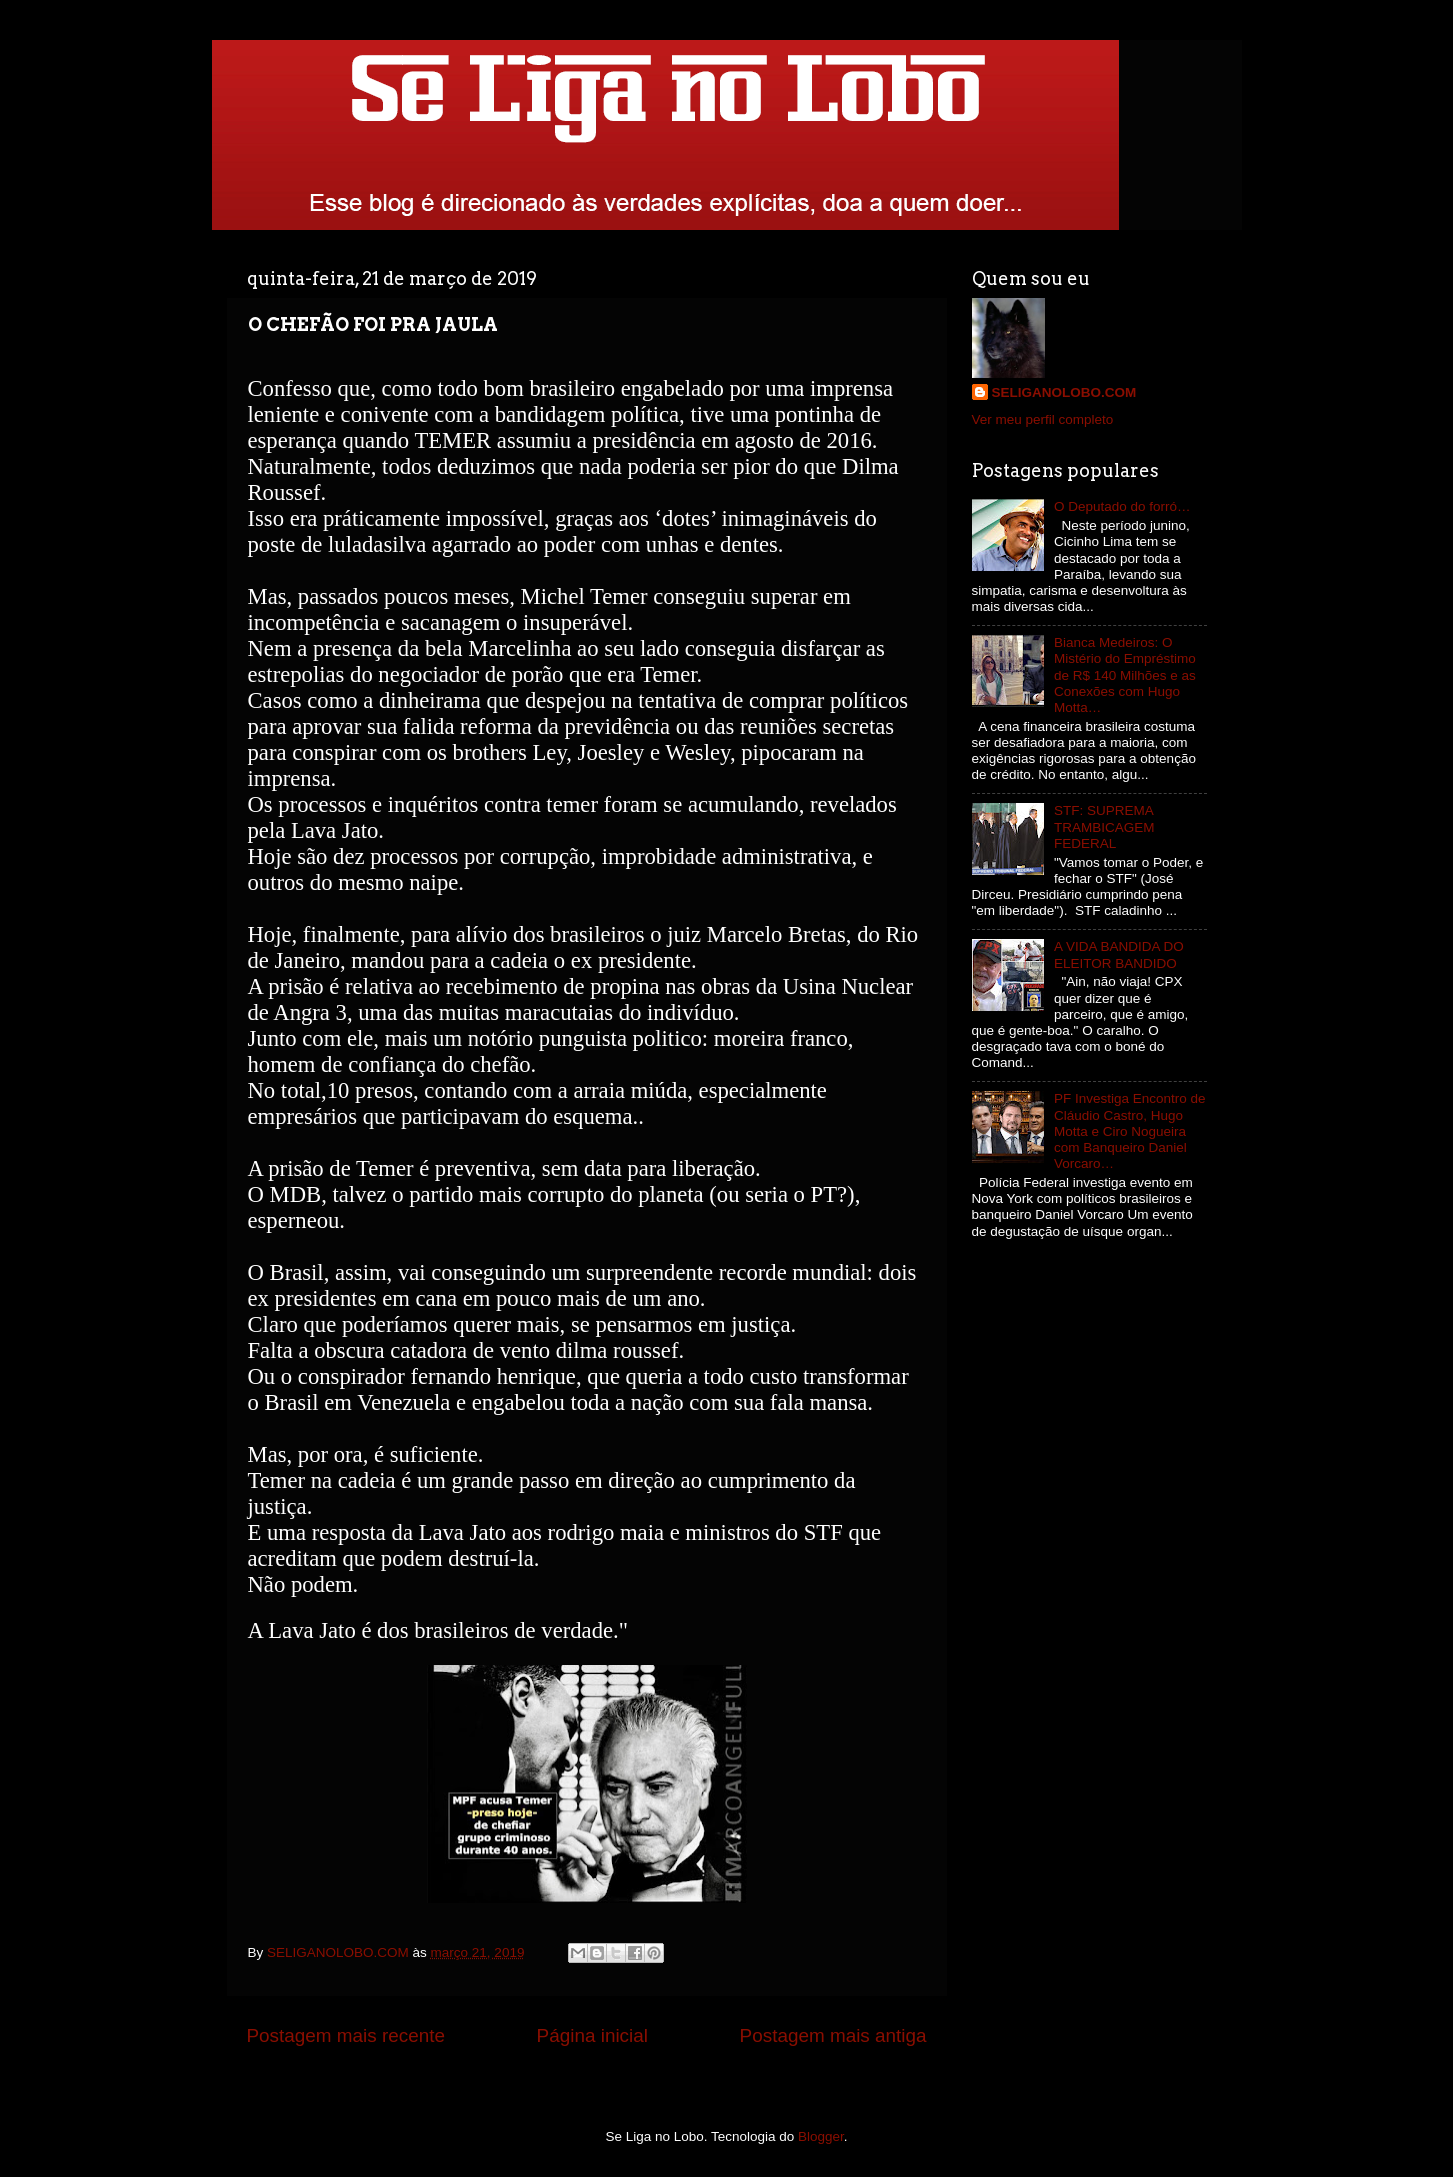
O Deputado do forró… (1122, 506)
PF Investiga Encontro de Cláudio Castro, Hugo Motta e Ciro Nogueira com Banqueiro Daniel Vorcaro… (1130, 1131)
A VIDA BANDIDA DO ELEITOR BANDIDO (1119, 954)
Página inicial (592, 2035)
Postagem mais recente (346, 2035)
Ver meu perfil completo (1043, 419)
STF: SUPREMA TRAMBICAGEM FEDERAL (1104, 826)
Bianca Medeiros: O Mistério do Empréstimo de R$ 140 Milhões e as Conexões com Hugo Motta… (1125, 675)
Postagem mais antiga (833, 2035)
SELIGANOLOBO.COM (1064, 392)
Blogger (821, 2136)
